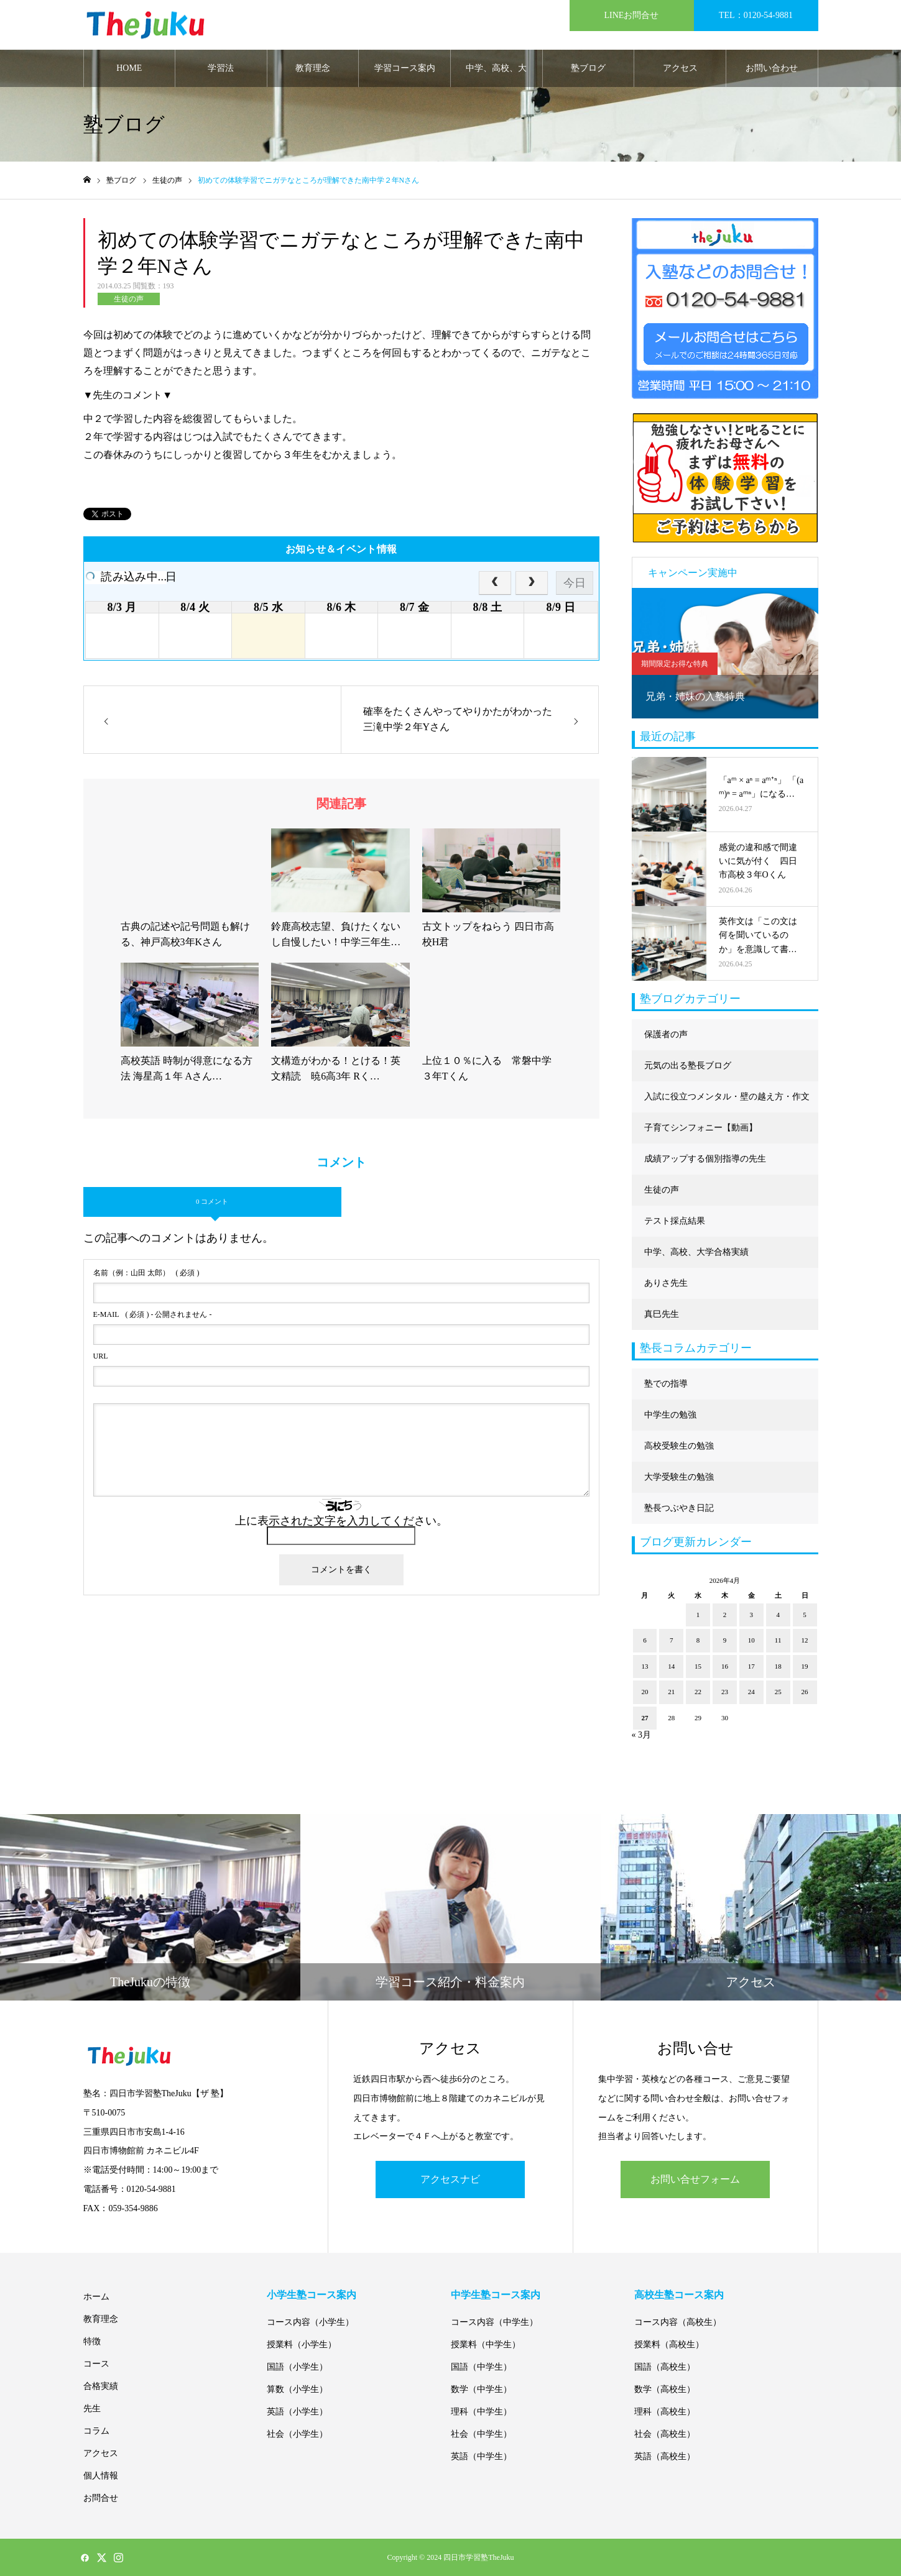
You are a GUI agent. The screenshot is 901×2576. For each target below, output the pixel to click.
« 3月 (642, 1734)
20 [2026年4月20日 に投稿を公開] (644, 1691)
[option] (725, 653)
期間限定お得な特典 (674, 663)
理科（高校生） (664, 2411)
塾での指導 (666, 1383)
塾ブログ (588, 68)
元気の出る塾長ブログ (687, 1065)
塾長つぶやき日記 (679, 1508)
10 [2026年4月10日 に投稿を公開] (751, 1640)
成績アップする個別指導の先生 (705, 1158)
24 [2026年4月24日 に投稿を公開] (751, 1691)
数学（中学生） (481, 2389)
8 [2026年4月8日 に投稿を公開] (698, 1640)
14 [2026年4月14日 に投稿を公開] (671, 1666)
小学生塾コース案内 (311, 2295)
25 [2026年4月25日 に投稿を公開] (778, 1691)
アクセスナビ (450, 2179)
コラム (96, 2431)
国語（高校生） (664, 2367)
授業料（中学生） (485, 2344)
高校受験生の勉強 (679, 1446)
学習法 (221, 68)
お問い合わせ (772, 68)
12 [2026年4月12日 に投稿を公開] (805, 1640)
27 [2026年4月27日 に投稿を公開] (644, 1717)
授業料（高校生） (669, 2344)
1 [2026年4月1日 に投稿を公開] (698, 1614)
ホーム (96, 2296)
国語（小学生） (297, 2367)
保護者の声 (666, 1034)
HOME (129, 68)
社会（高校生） (664, 2434)
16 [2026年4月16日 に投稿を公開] (724, 1666)
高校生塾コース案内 (679, 2295)
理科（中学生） (481, 2411)
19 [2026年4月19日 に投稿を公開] (805, 1666)
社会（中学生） (481, 2434)
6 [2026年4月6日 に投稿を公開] (645, 1640)
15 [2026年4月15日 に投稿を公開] (698, 1666)
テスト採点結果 (674, 1221)
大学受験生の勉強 (679, 1477)
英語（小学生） (297, 2411)
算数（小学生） (297, 2389)
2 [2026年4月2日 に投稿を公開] (725, 1614)
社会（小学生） (297, 2434)
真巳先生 (661, 1314)
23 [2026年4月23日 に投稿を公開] (724, 1691)
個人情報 (100, 2475)
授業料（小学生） (301, 2344)
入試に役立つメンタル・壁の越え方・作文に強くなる (727, 1102)
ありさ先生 (666, 1283)
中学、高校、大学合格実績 (496, 75)
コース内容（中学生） (494, 2322)
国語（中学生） (481, 2367)
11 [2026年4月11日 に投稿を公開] (778, 1640)
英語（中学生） (481, 2456)
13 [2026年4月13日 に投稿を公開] (644, 1666)
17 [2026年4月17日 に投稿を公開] (751, 1666)
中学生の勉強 (670, 1414)
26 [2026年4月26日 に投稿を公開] (805, 1691)
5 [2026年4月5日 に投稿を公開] (804, 1614)
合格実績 (100, 2386)
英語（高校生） (664, 2456)
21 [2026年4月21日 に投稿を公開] (671, 1691)
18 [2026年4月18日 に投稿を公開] (778, 1666)
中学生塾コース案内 (495, 2295)
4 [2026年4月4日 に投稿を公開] (778, 1614)
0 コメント (212, 1201)
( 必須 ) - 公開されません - (152, 1314)
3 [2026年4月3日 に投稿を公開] (752, 1614)
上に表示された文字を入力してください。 (341, 1521)
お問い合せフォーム (695, 2179)
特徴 (92, 2341)
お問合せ (100, 2498)
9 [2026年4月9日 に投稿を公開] (725, 1640)
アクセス (680, 68)
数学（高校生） (664, 2389)
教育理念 (312, 68)
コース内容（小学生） (310, 2322)
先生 (92, 2408)
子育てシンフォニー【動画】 (700, 1127)
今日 (574, 583)
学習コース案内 (404, 68)
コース (96, 2363)
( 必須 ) (146, 1273)
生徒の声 (129, 299)
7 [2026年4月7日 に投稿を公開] (671, 1640)
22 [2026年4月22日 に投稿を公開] (698, 1691)
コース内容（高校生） (677, 2322)
